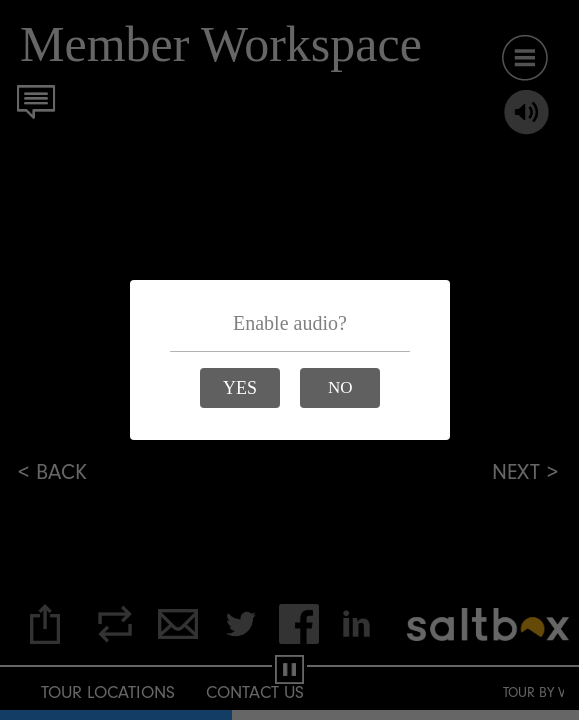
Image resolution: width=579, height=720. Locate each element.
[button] (240, 388)
